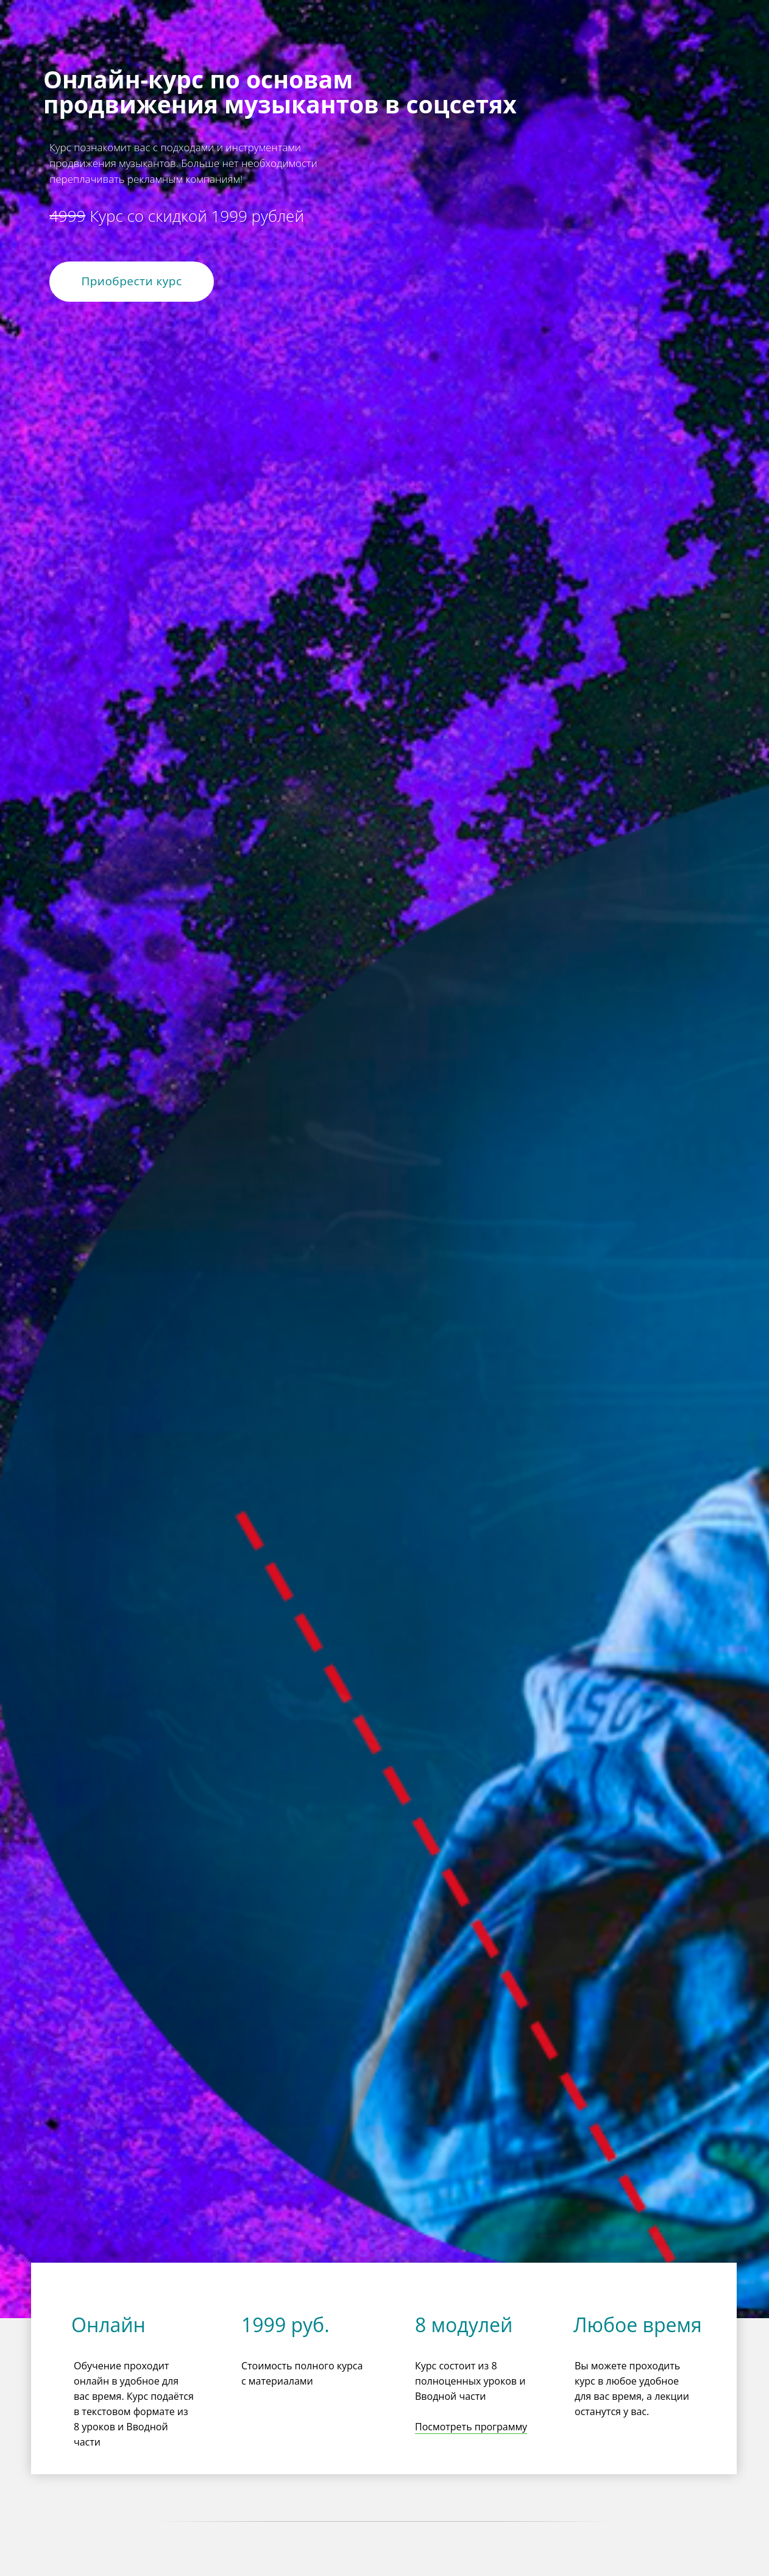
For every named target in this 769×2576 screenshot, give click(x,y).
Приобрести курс (131, 281)
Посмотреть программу (471, 2426)
